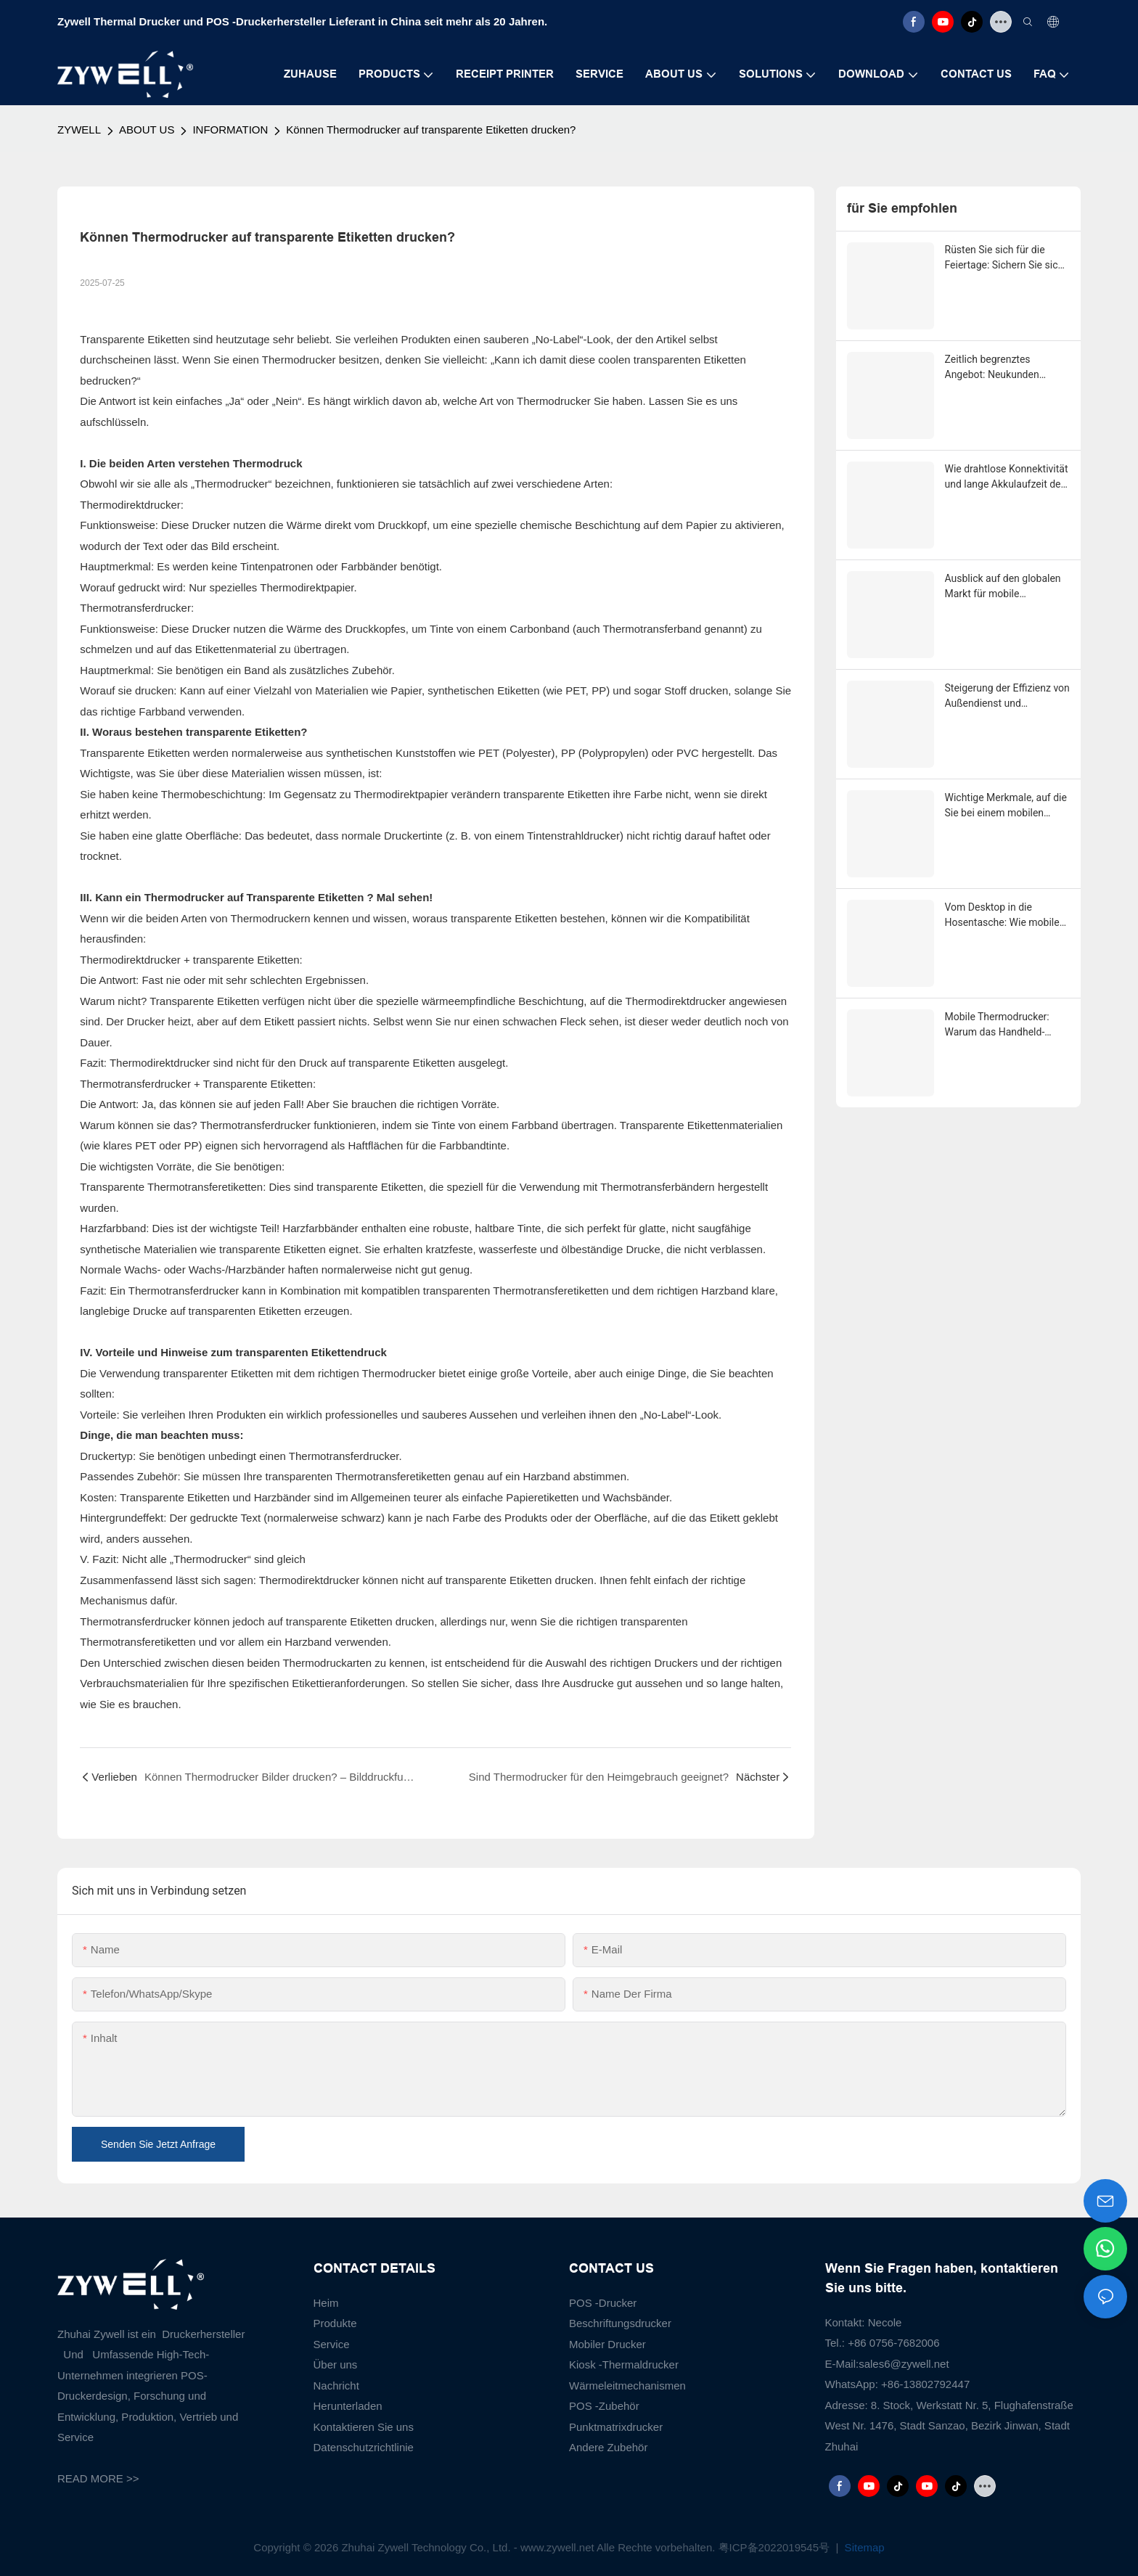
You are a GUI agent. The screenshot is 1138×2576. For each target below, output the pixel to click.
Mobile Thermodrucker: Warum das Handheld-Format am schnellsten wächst (997, 1025)
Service (332, 2344)
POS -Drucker (602, 2303)
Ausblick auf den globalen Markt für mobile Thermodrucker (1003, 587)
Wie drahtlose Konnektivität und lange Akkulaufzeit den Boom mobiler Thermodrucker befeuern (1006, 477)
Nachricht (336, 2385)
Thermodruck (268, 463)
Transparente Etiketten (307, 897)
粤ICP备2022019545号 (776, 2547)
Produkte (335, 2323)
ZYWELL (79, 129)
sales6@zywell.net (904, 2364)
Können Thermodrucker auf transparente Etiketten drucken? (431, 129)
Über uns (336, 2364)
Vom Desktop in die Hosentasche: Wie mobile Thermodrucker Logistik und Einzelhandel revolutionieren (1002, 915)
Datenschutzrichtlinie (364, 2447)
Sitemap (862, 2547)
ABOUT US (146, 129)
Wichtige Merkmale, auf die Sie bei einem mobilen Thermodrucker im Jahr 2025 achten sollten (1006, 806)
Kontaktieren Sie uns (364, 2427)
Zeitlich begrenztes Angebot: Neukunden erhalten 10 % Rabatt (992, 367)
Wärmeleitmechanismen (627, 2385)
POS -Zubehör (604, 2406)
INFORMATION (230, 129)
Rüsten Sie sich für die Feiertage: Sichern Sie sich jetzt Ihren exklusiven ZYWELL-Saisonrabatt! (1004, 258)
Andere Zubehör (608, 2447)
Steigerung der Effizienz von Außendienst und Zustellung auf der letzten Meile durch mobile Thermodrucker (1007, 696)
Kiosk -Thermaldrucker (624, 2364)
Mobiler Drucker (607, 2344)
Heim (326, 2303)
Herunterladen (348, 2406)
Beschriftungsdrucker (620, 2323)
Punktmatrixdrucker (616, 2427)
